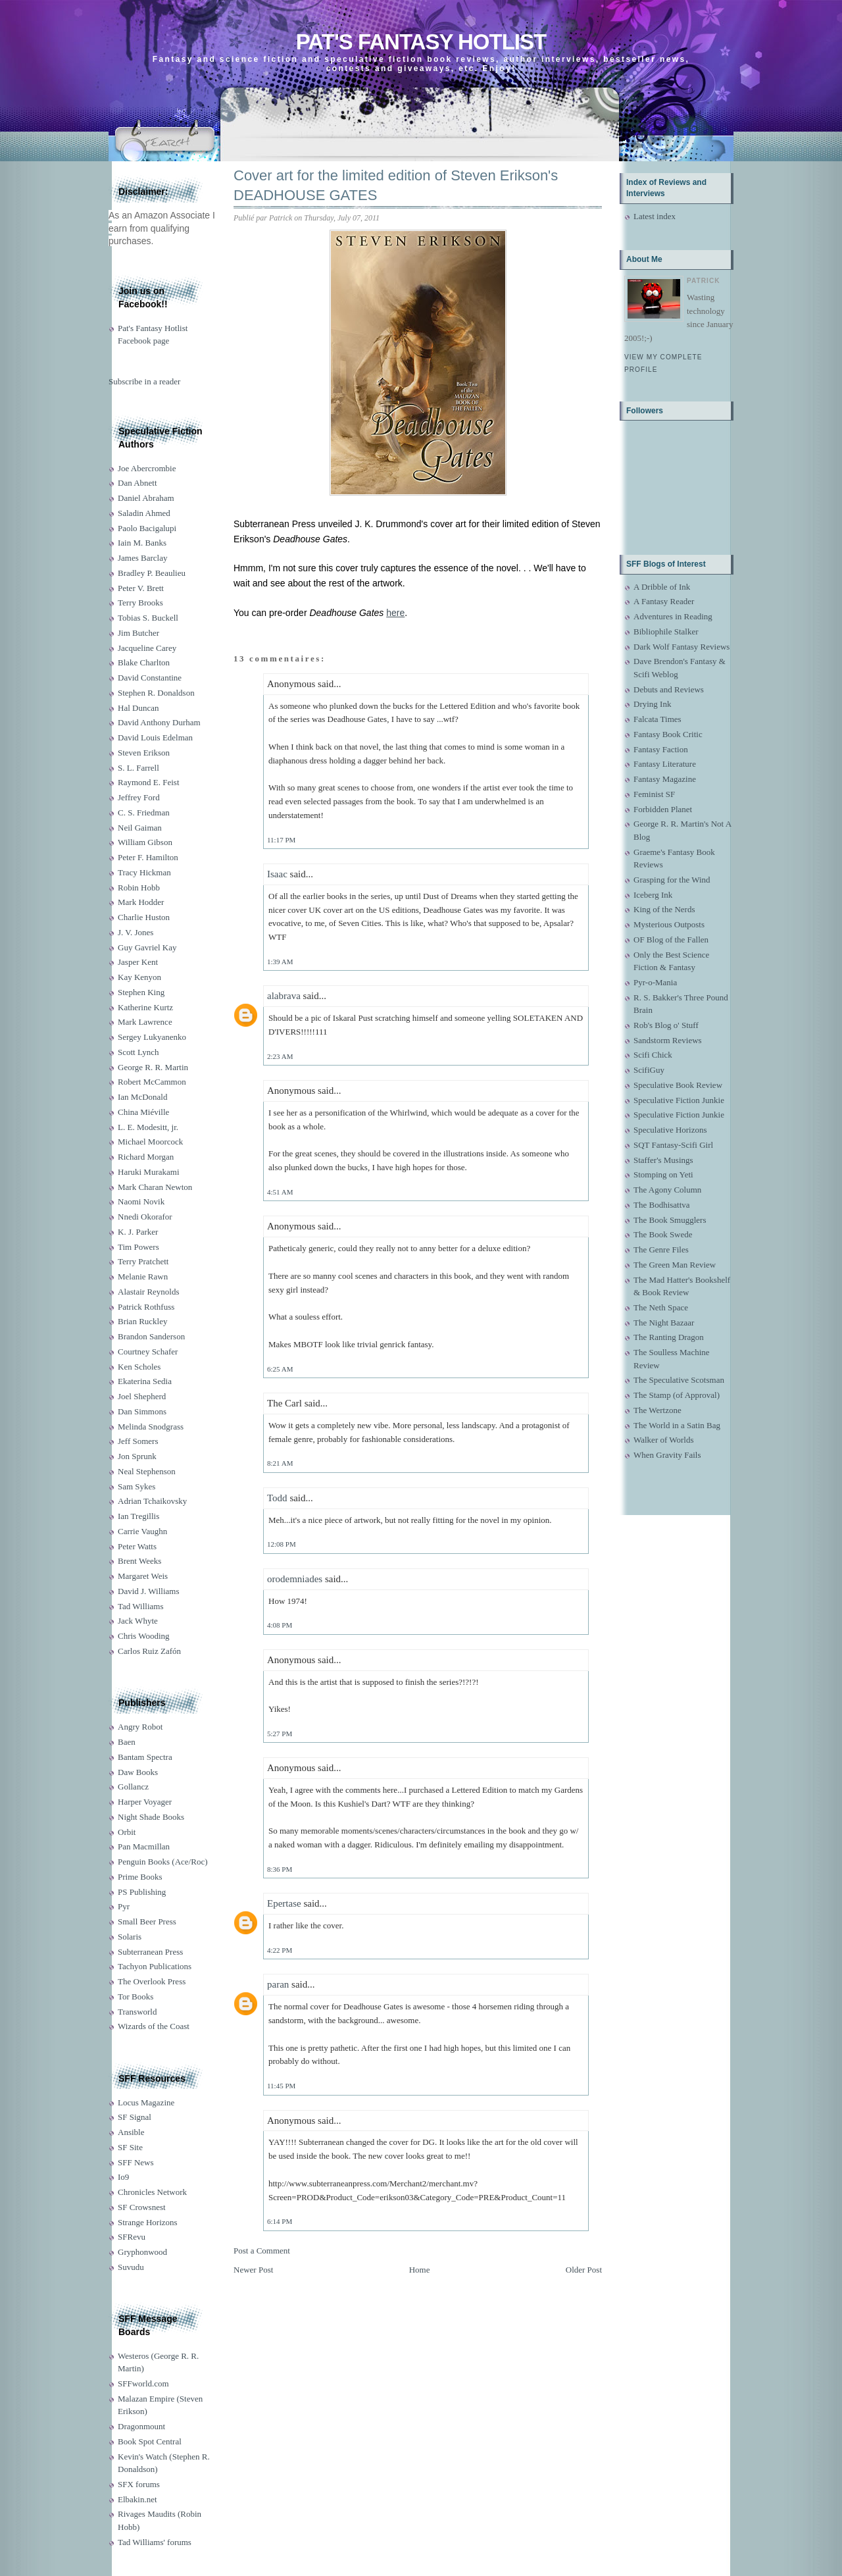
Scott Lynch (138, 1052)
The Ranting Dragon (668, 1337)
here (395, 612)
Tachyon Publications (154, 1966)
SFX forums (139, 2484)
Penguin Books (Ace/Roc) (162, 1862)
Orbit (127, 1832)
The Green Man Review (674, 1265)
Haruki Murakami (149, 1172)
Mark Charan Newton (155, 1187)
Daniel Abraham (146, 498)
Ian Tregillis (138, 1516)
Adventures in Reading (672, 616)
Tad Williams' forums (154, 2542)
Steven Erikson (144, 753)
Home (419, 2270)
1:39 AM (280, 962)
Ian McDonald (142, 1097)
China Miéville (143, 1112)
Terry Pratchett (143, 1261)
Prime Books (140, 1877)
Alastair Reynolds (149, 1292)
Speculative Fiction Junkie (678, 1100)
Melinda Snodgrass (151, 1426)
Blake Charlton (144, 662)
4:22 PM (279, 1950)
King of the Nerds (664, 909)
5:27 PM (279, 1734)
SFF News (136, 2162)
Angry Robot (140, 1727)
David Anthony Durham (159, 722)
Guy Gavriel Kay (147, 947)
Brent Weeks (139, 1561)
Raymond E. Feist (149, 782)
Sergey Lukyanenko (152, 1037)
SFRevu (131, 2237)
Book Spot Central (150, 2441)
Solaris (129, 1937)
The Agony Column (667, 1190)
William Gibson (145, 842)
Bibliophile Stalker (666, 631)
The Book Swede (663, 1234)
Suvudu (131, 2267)
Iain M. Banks (142, 543)
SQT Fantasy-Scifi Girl (673, 1145)
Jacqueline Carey (147, 648)
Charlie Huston (144, 917)
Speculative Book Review (677, 1085)
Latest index (654, 216)
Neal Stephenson (147, 1471)
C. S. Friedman (144, 812)
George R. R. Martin (153, 1067)
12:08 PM (281, 1544)
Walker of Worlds (663, 1440)
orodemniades (294, 1579)
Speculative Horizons (670, 1130)
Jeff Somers (138, 1441)
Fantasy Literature (664, 764)
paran (278, 1984)
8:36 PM (279, 1869)
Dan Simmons (142, 1411)
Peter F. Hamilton (148, 857)
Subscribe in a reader (144, 381)
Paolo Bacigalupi (147, 528)
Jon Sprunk (137, 1456)
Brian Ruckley (142, 1321)
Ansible (131, 2132)
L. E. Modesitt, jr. (148, 1127)
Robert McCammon (152, 1082)
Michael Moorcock (150, 1141)
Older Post (584, 2270)
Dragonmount (141, 2426)
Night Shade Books (151, 1817)
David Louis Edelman (155, 737)
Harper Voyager (145, 1802)
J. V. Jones (135, 932)
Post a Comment (262, 2250)
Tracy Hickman (144, 872)
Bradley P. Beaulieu (152, 573)
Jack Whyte (138, 1621)
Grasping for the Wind (671, 880)
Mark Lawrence (145, 1022)
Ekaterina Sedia (145, 1381)
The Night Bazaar (663, 1322)
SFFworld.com (143, 2383)
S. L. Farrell (138, 768)
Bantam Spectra (145, 1757)
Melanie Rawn (143, 1276)
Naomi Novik (141, 1201)
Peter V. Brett (141, 588)
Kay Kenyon (139, 977)
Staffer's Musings (663, 1160)
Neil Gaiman (140, 828)
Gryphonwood (142, 2252)
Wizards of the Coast (153, 2026)
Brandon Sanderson (151, 1336)
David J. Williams (148, 1591)
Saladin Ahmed (144, 513)
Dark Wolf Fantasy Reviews (681, 647)
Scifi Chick (652, 1055)
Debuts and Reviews (668, 689)
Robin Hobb (139, 887)
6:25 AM (280, 1369)
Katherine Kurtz (145, 1007)
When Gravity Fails (667, 1455)
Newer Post (253, 2270)
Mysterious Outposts (669, 924)
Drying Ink (652, 704)
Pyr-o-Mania (655, 982)
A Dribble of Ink (661, 587)
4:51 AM (280, 1192)
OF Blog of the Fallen (670, 939)
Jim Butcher (138, 633)
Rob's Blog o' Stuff (666, 1025)
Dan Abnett (137, 483)
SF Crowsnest (142, 2207)
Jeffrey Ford (139, 797)
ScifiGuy (648, 1070)
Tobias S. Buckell (148, 618)
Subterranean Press (150, 1952)
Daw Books (138, 1772)
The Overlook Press (152, 1981)
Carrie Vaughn (142, 1531)
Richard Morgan (146, 1157)
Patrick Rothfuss (146, 1307)
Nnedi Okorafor (145, 1217)
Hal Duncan (138, 708)
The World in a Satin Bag (676, 1425)
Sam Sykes (136, 1486)
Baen (127, 1742)
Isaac (277, 874)
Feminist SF (654, 794)
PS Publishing (142, 1892)
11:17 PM (281, 840)
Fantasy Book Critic (668, 734)
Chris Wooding (144, 1636)
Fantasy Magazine (664, 779)
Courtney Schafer (148, 1351)
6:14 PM (279, 2221)
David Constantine (150, 678)
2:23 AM (280, 1056)
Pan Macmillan (144, 1846)
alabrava (284, 996)
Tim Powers (138, 1247)
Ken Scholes (139, 1367)
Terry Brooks (140, 602)
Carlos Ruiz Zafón (149, 1651)
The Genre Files (661, 1249)
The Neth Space (660, 1307)
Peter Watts (137, 1546)
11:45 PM (281, 2086)
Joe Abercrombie (147, 468)
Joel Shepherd (142, 1396)
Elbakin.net (137, 2499)
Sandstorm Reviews (667, 1040)
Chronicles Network (152, 2192)
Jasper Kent (138, 962)
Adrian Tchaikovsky (152, 1501)
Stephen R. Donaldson (156, 693)
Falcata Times (657, 719)
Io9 (123, 2177)
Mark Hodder (141, 902)
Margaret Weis (143, 1576)
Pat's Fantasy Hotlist (421, 42)
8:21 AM (280, 1463)
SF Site (130, 2147)
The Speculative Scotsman (678, 1380)
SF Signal (134, 2117)
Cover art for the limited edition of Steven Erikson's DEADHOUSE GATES (396, 185)
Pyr (124, 1906)
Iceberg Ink (652, 895)
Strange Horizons (148, 2222)
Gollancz (133, 1786)
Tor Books (135, 1996)
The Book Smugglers (669, 1220)
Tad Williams (140, 1606)
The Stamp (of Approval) (676, 1395)
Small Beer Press (147, 1921)
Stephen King (141, 992)
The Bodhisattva (661, 1205)
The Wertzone (657, 1410)
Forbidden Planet (662, 809)
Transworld (137, 2012)
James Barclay (142, 558)
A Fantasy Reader (663, 601)
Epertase (284, 1903)
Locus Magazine (146, 2102)
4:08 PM (279, 1625)
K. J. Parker (138, 1232)
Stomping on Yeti (663, 1174)
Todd (277, 1498)
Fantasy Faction (660, 749)
